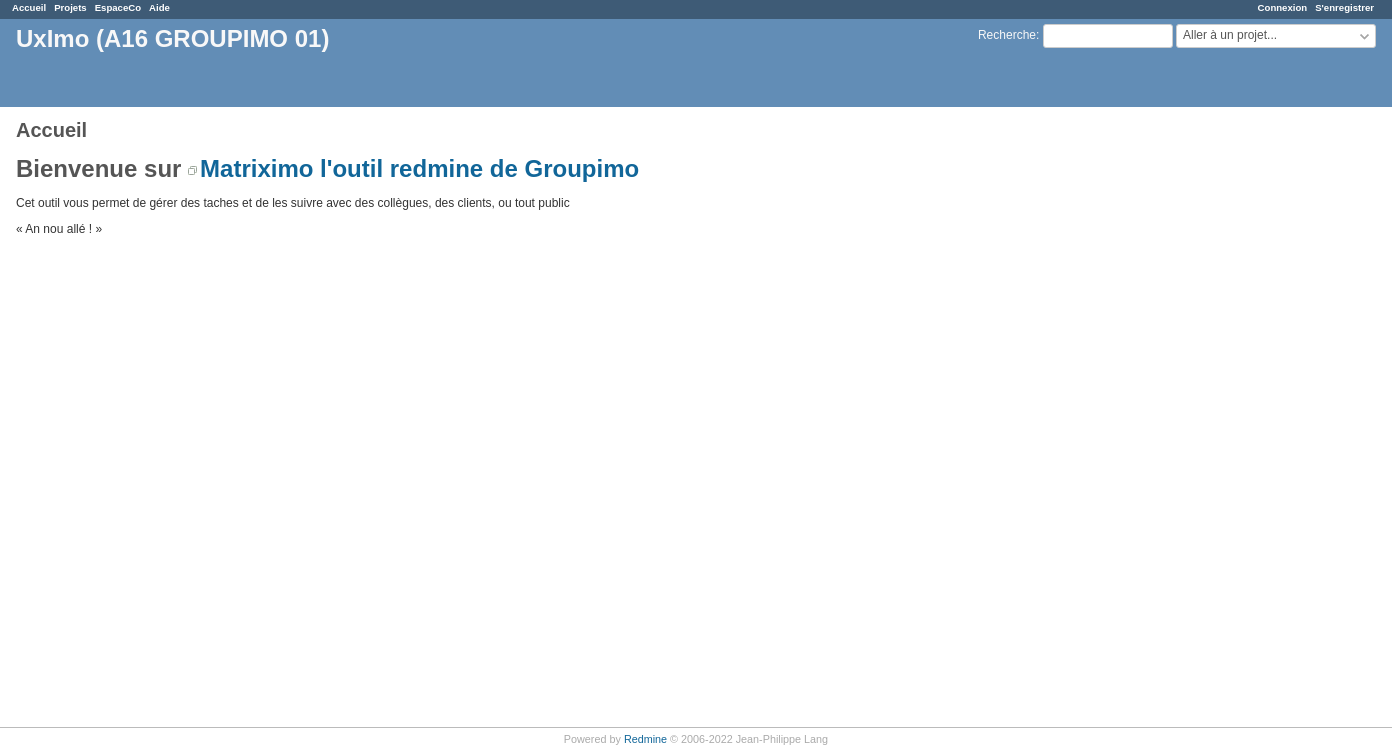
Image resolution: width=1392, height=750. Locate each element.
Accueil (29, 7)
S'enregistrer (1344, 7)
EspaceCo (118, 7)
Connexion (1283, 7)
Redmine (645, 739)
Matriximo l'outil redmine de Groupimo (419, 168)
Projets (70, 7)
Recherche (1007, 35)
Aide (159, 7)
